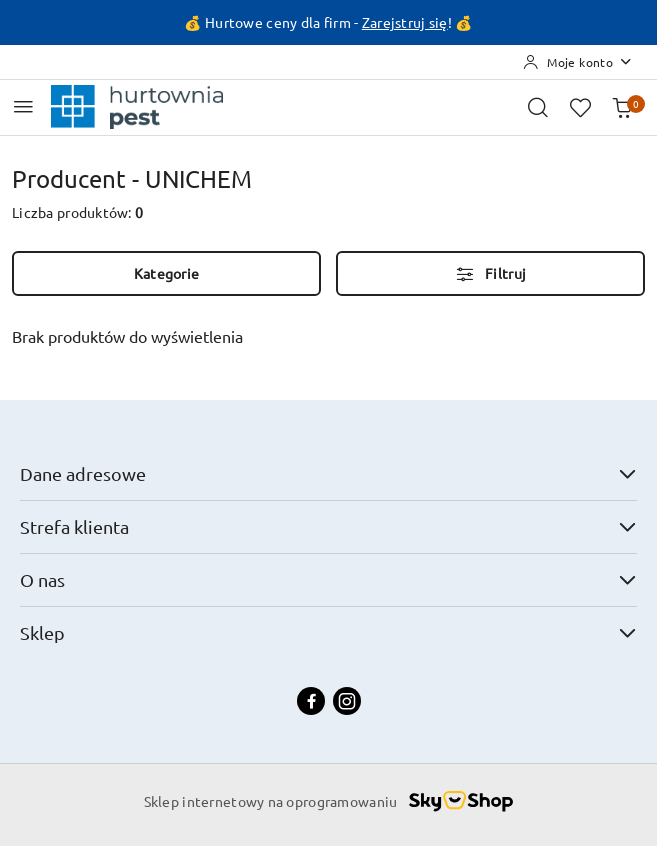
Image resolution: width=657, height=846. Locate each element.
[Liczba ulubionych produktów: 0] (580, 107)
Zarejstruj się (405, 22)
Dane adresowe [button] (328, 473)
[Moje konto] (578, 62)
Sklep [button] (328, 632)
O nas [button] (328, 579)
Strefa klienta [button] (328, 526)
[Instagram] (347, 701)
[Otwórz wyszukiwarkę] (538, 107)
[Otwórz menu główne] (23, 106)
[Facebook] (311, 701)
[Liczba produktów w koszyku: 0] (622, 107)
